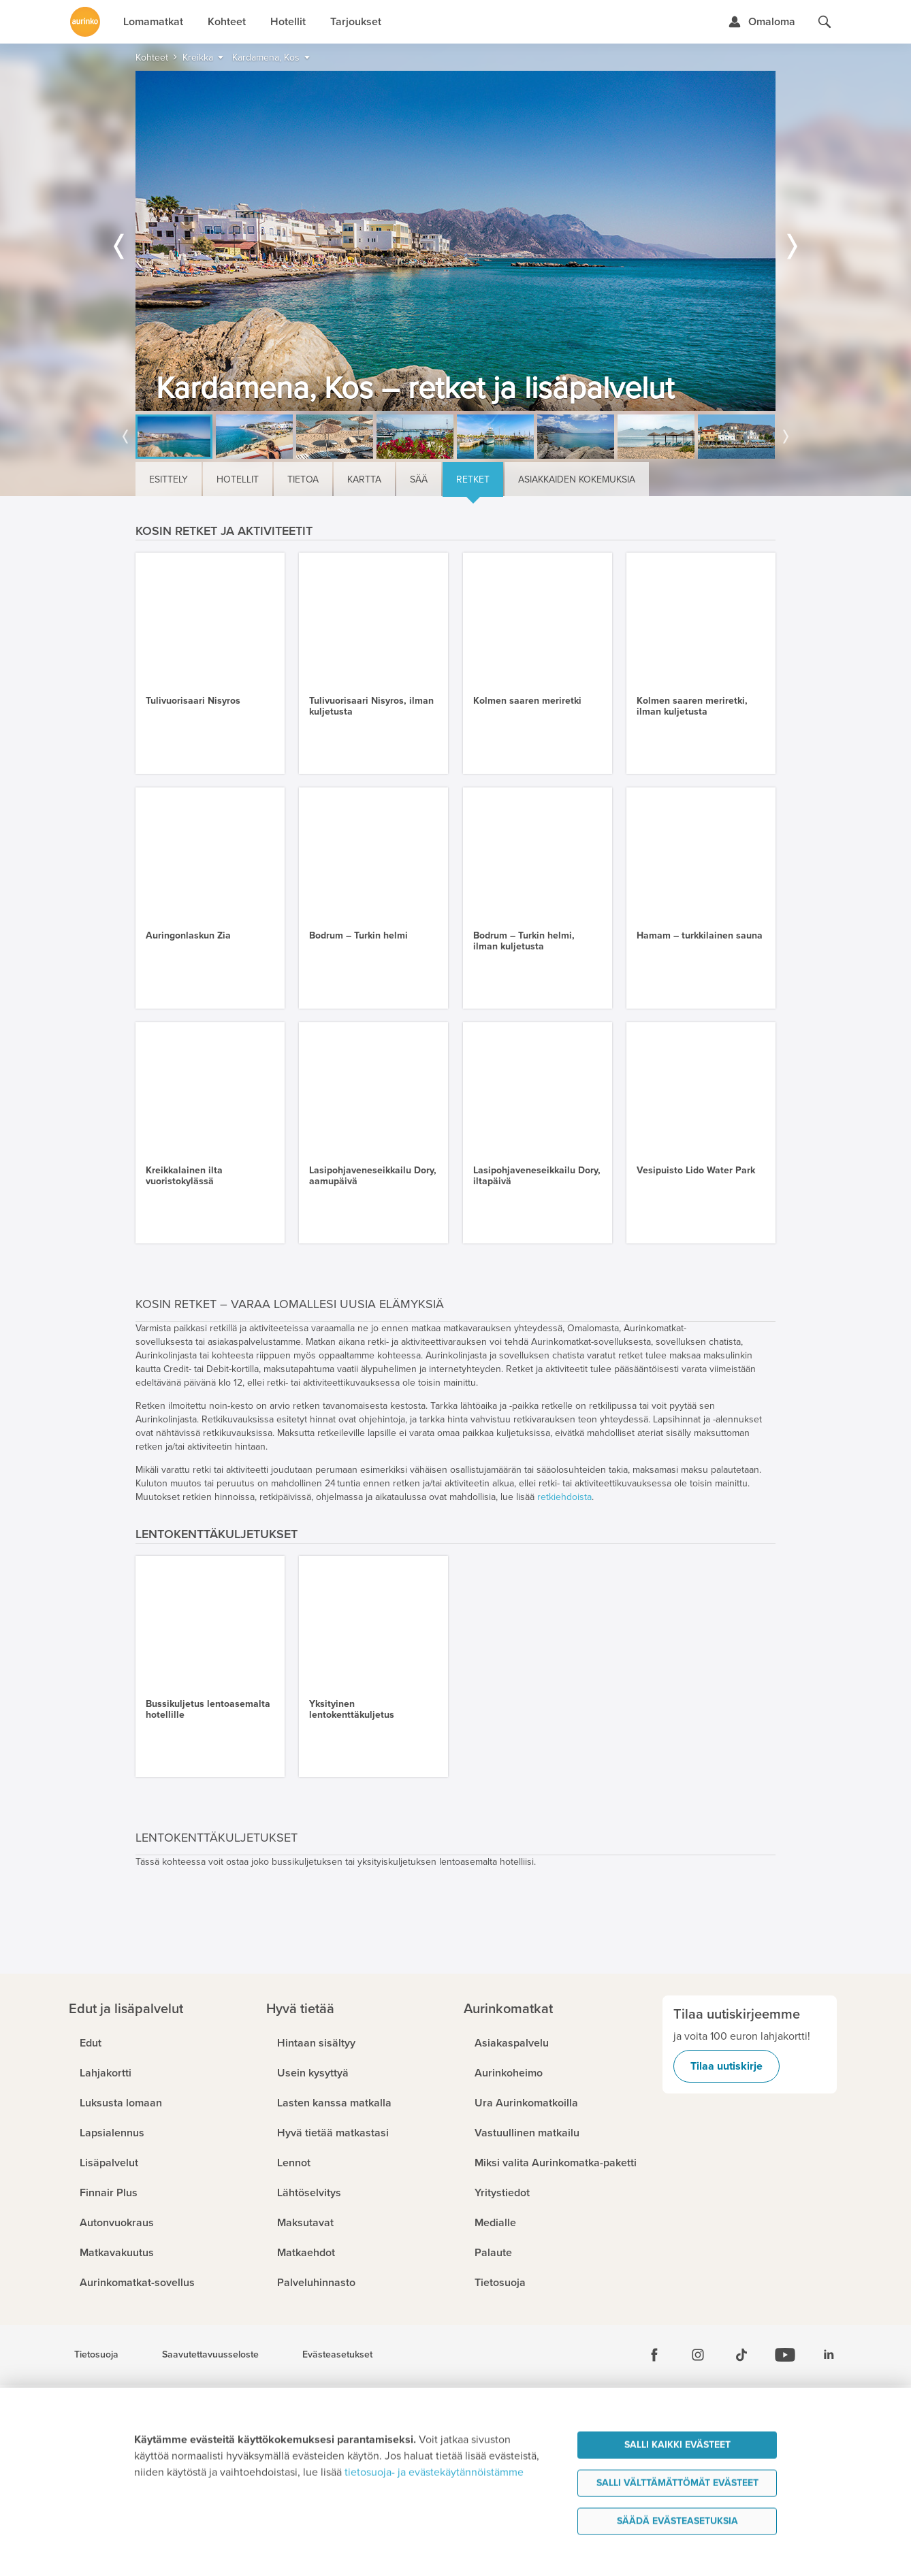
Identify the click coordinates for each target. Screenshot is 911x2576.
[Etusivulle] (85, 22)
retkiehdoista (564, 1497)
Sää (419, 479)
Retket (473, 479)
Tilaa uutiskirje (726, 2066)
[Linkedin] (829, 2355)
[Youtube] (785, 2355)
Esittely (168, 479)
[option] (455, 241)
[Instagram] (698, 2355)
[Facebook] (654, 2355)
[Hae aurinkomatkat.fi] (824, 21)
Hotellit (238, 479)
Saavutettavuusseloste (210, 2354)
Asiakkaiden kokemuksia (576, 479)
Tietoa (303, 479)
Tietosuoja (96, 2354)
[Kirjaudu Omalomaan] (761, 21)
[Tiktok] (741, 2355)
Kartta (364, 479)
